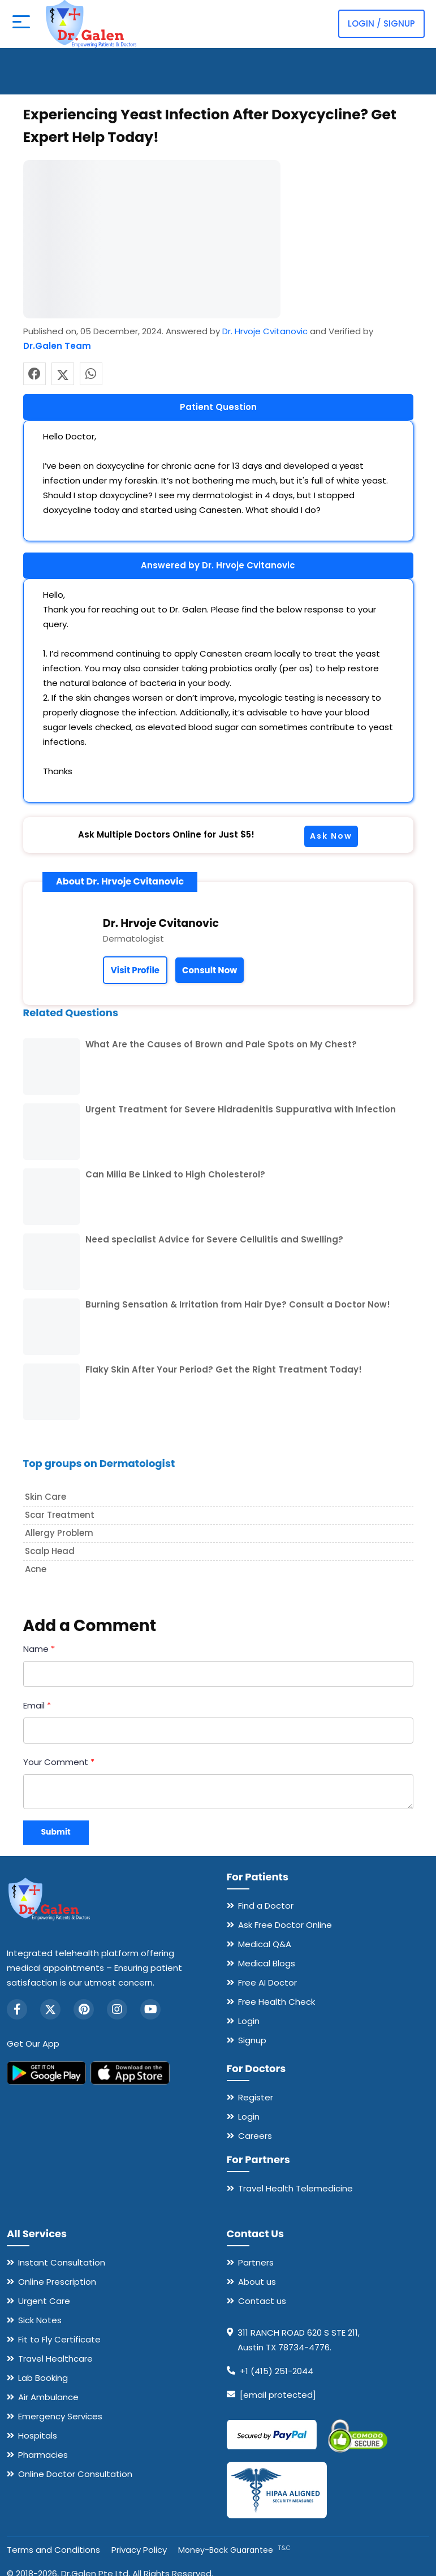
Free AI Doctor (267, 1982)
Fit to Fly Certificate (59, 2339)
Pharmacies (43, 2455)
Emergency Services (60, 2416)
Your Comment (58, 1762)
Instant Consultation (61, 2262)
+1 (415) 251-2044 (276, 2371)
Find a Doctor (265, 1905)
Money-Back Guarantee (234, 2550)
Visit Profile (135, 970)
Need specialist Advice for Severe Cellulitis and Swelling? (214, 1239)
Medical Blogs (266, 1963)
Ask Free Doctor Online (285, 1925)
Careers (255, 2136)
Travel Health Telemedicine (295, 2188)
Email (37, 1705)
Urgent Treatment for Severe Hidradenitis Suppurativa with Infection (240, 1109)
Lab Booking (43, 2378)
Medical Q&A (264, 1944)
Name (39, 1649)
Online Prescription (57, 2282)
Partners (256, 2262)
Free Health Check (276, 2002)
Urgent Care (44, 2301)
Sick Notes (40, 2320)
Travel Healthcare (55, 2358)
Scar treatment (59, 1515)
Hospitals (37, 2435)
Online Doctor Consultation (75, 2474)
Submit (56, 1831)
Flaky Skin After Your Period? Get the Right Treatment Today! (223, 1369)
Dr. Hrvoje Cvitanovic (265, 331)
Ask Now (331, 836)
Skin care (45, 1497)
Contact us (262, 2301)
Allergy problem (59, 1533)
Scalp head (50, 1551)
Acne (35, 1569)
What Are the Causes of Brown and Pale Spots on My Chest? (221, 1044)
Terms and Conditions (53, 2550)
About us (257, 2282)
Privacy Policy (139, 2550)
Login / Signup (381, 23)
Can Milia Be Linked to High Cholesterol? (175, 1174)
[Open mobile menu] (20, 24)
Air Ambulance (48, 2397)
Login (249, 2021)
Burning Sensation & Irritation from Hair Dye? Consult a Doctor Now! (237, 1304)
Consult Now (209, 970)
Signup (252, 2040)
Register (255, 2097)
